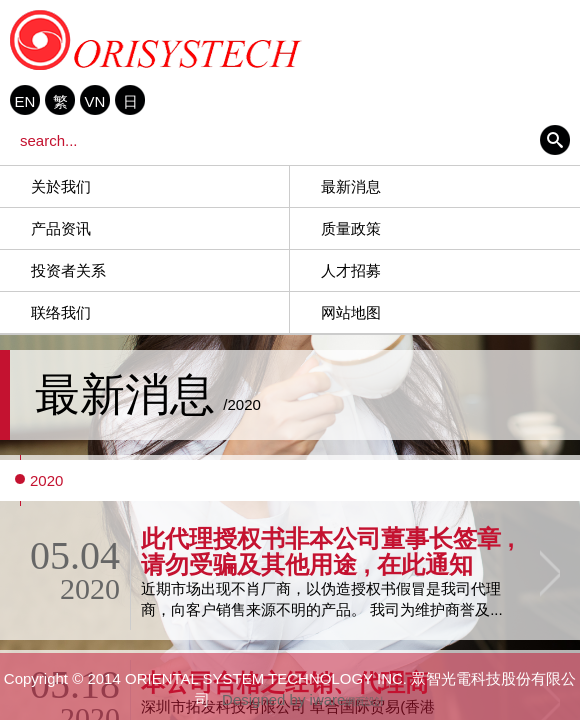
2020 (46, 480)
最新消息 (351, 186)
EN (25, 101)
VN (95, 101)
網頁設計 (365, 701)
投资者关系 (68, 270)
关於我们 (61, 186)
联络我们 (61, 312)
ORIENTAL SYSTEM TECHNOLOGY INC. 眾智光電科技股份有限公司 (156, 40)
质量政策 (351, 228)
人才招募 (351, 270)
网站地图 (351, 312)
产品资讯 (61, 228)
